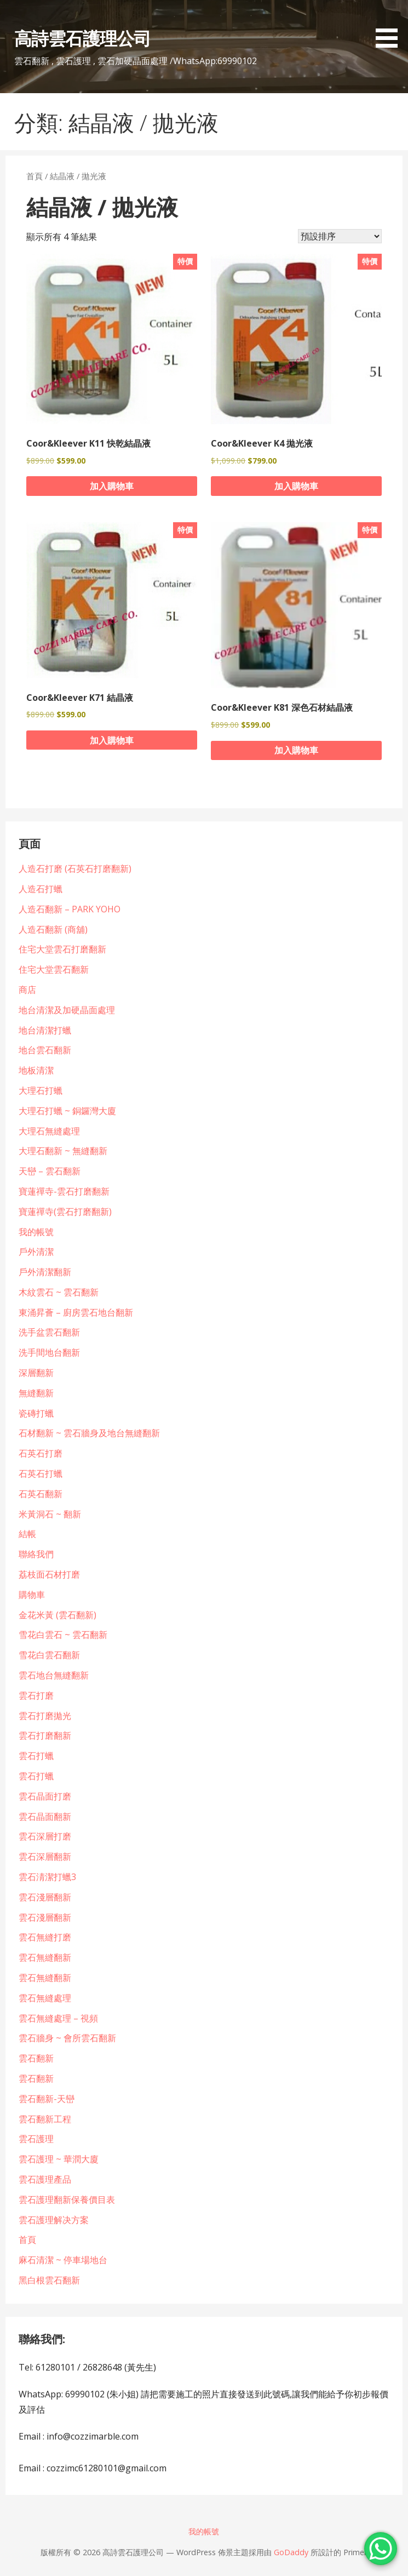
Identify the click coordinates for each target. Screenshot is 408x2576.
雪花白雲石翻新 (49, 1655)
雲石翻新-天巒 (46, 2099)
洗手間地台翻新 (49, 1352)
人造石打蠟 (40, 889)
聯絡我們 (36, 1554)
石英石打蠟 (40, 1473)
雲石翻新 (36, 2058)
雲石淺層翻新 (45, 1897)
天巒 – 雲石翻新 (50, 1171)
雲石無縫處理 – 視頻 (58, 2018)
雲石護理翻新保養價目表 (67, 2200)
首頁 (34, 175)
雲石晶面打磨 (45, 1796)
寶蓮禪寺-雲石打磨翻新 (64, 1191)
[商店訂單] (340, 236)
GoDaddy (291, 2552)
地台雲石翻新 (45, 1050)
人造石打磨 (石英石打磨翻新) (75, 869)
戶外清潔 (36, 1252)
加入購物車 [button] (112, 486)
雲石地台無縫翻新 (54, 1675)
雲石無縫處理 (45, 1998)
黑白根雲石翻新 (49, 2280)
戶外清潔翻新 (45, 1272)
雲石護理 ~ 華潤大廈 (59, 2159)
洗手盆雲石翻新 (49, 1332)
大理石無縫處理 (49, 1131)
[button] (390, 26)
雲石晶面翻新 (45, 1816)
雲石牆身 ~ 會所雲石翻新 (67, 2038)
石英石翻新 (40, 1494)
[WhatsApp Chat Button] (380, 2548)
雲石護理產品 (45, 2179)
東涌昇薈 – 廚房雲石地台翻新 (76, 1312)
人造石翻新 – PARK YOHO (69, 909)
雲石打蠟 (36, 1756)
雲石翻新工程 (45, 2119)
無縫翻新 (36, 1393)
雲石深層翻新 (45, 1856)
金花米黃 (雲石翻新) (57, 1615)
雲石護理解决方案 (54, 2220)
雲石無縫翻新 (45, 1957)
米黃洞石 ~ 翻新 (50, 1514)
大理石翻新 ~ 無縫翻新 (63, 1151)
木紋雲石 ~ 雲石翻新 (59, 1292)
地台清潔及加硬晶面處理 (67, 1010)
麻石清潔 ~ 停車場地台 (63, 2260)
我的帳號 (36, 1232)
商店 (27, 990)
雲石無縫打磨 (45, 1937)
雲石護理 (36, 2139)
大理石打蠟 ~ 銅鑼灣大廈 (67, 1111)
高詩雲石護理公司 (82, 38)
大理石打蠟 (40, 1090)
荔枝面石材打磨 (49, 1574)
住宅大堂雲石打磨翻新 (62, 949)
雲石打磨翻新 (45, 1735)
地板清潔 (36, 1070)
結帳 (27, 1534)
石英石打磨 (40, 1453)
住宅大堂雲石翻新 (54, 969)
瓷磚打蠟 (36, 1413)
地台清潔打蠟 (45, 1030)
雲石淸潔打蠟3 (47, 1877)
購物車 (32, 1595)
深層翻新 (36, 1373)
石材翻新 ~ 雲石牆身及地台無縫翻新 (89, 1433)
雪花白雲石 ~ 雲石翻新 (63, 1635)
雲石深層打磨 (45, 1836)
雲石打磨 (36, 1695)
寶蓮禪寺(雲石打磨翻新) (65, 1212)
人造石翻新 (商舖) (53, 929)
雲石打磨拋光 (45, 1716)
